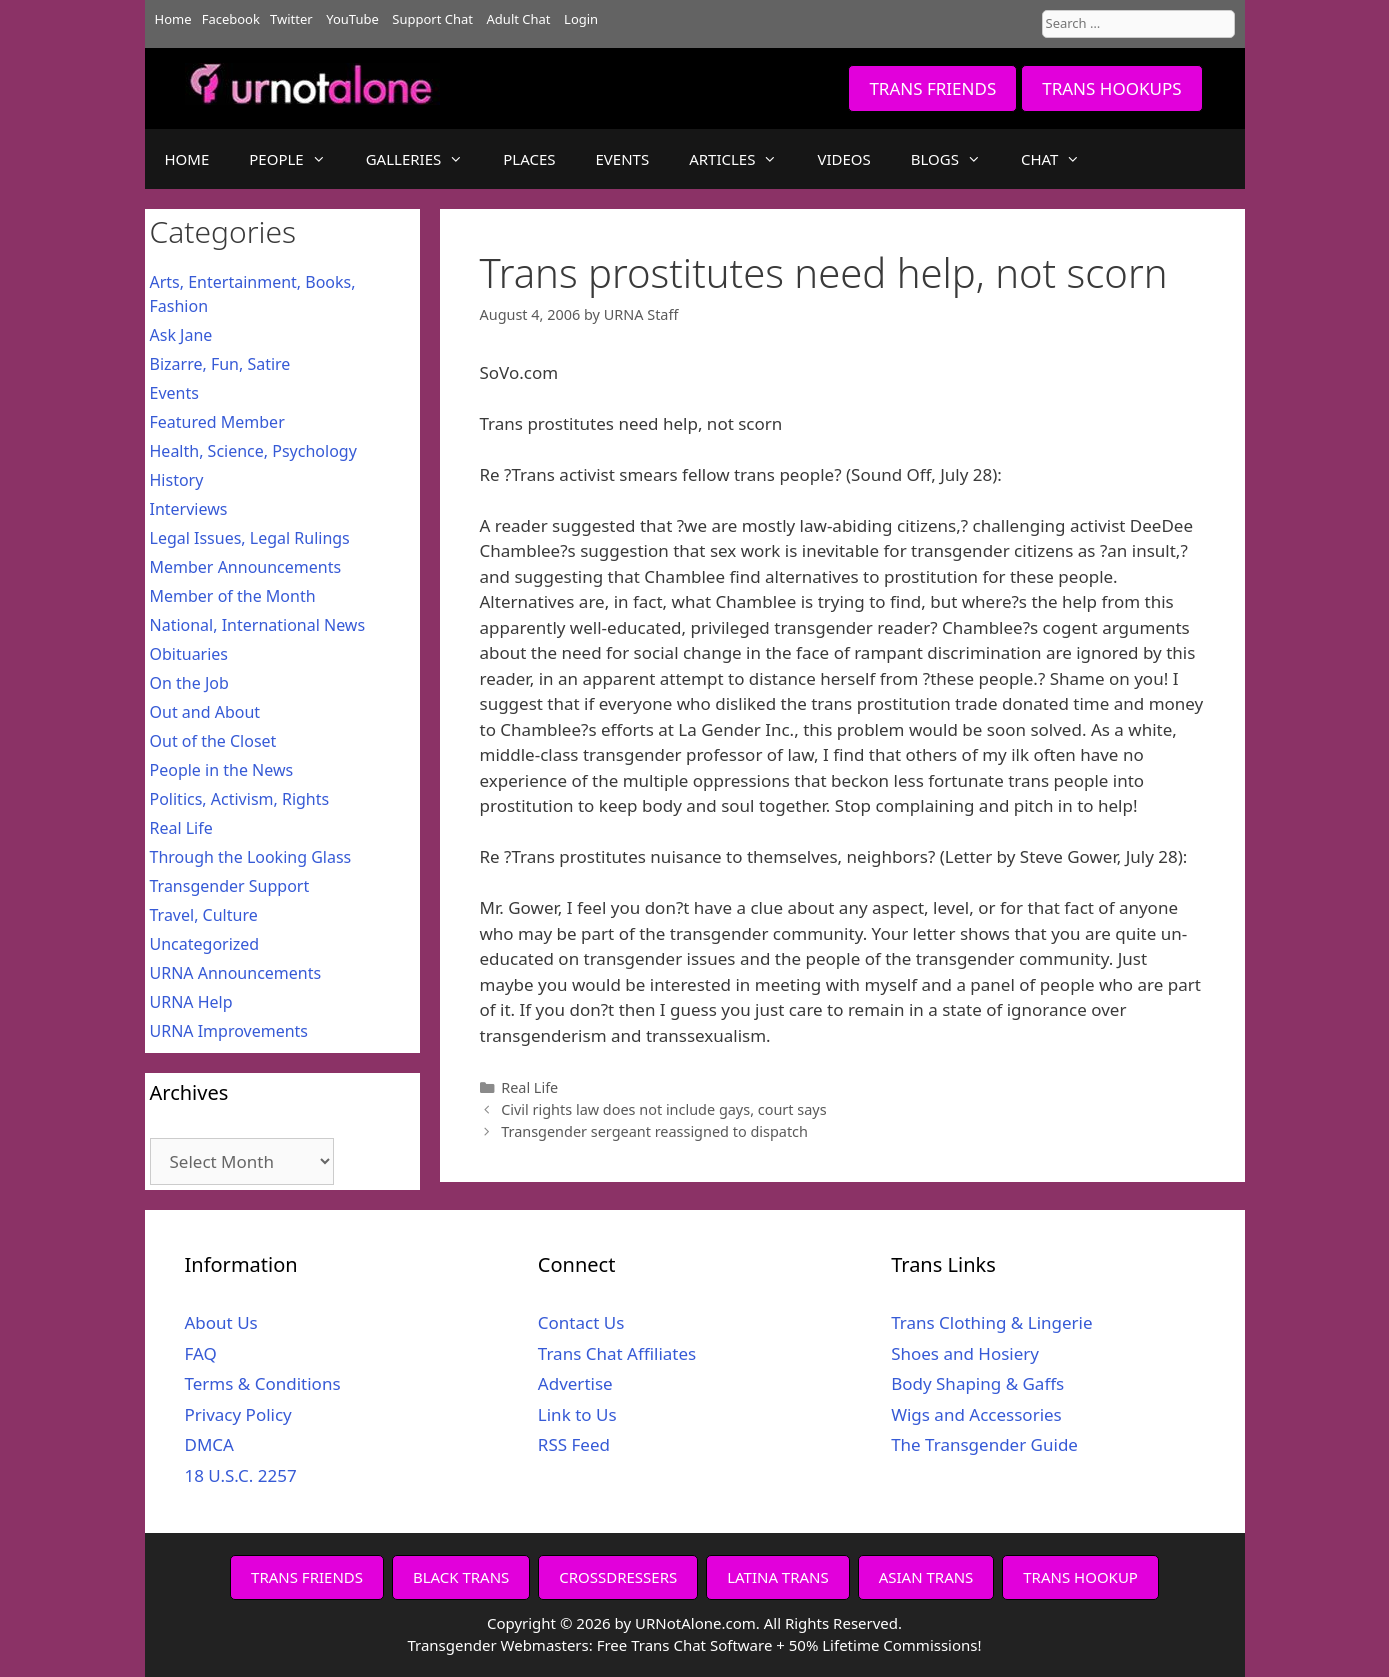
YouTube (352, 19)
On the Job (189, 683)
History (177, 480)
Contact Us (581, 1322)
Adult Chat (519, 19)
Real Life (529, 1087)
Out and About (205, 712)
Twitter (291, 19)
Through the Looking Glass (251, 857)
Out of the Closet (213, 741)
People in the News (222, 770)
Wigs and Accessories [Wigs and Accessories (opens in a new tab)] (976, 1414)
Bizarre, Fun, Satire (220, 364)
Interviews (189, 509)
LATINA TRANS (778, 1577)
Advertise (575, 1383)
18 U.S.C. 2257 (241, 1475)
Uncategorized (205, 944)
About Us (221, 1322)
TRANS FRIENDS (932, 88)
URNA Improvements (229, 1031)
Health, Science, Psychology (253, 451)
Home (173, 19)
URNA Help (191, 1002)
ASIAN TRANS (926, 1577)
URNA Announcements (236, 973)
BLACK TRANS (461, 1577)
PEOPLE (297, 159)
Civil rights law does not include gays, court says (663, 1109)
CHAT (1060, 159)
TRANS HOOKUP (1080, 1577)
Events (174, 393)
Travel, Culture (204, 915)
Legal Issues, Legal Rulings (250, 538)
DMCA (209, 1444)
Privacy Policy (238, 1414)
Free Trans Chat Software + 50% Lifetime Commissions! (789, 1645)
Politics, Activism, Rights (240, 799)
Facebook (231, 19)
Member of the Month (233, 596)
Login (581, 19)
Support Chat (432, 19)
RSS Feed (574, 1444)
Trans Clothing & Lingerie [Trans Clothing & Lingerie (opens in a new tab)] (991, 1322)
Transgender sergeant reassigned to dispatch (654, 1131)
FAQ (201, 1353)
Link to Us (577, 1414)
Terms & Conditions (263, 1383)
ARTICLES (743, 159)
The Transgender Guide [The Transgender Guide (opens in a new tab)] (984, 1444)
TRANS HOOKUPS (1111, 88)
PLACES (529, 159)
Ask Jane (181, 335)
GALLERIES (425, 159)
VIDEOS (843, 159)
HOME (187, 159)
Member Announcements (246, 567)
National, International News (258, 625)
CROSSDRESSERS (618, 1577)
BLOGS (956, 159)
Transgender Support (230, 886)
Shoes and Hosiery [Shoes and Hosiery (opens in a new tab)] (965, 1353)
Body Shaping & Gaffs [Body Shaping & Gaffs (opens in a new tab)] (977, 1383)
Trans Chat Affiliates (617, 1353)
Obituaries (189, 654)
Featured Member (217, 422)
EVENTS (623, 159)
